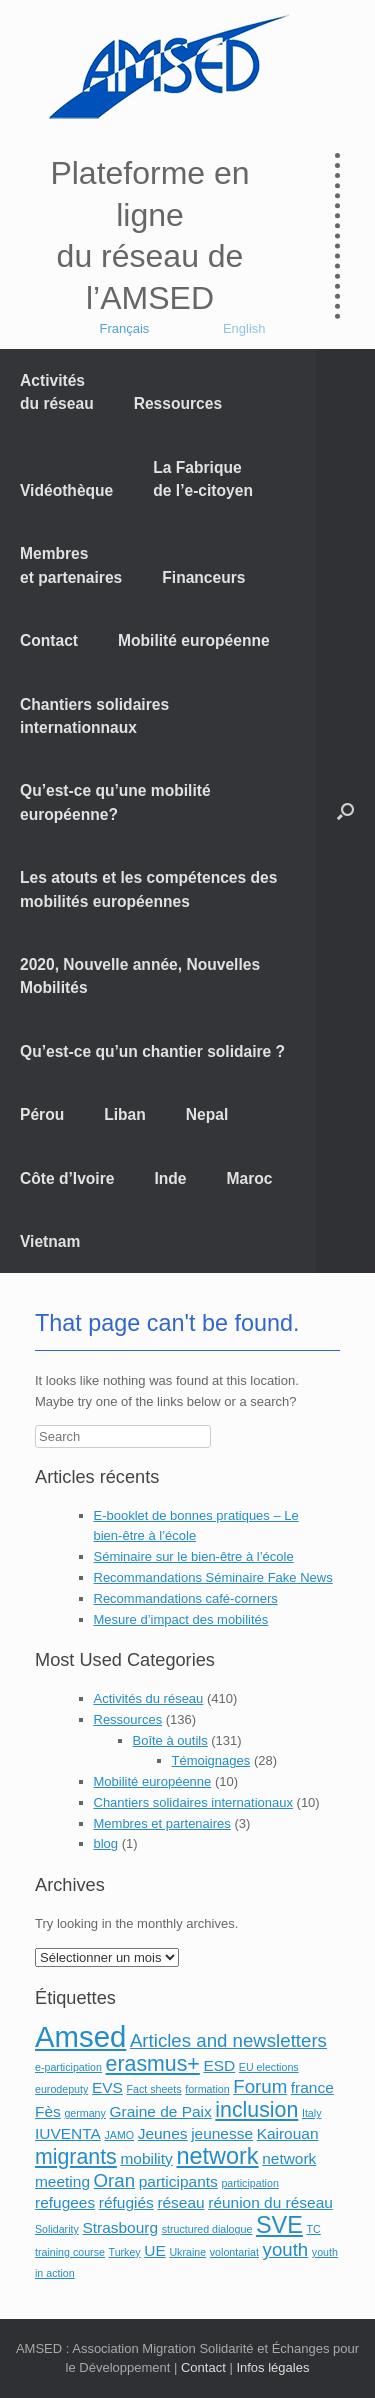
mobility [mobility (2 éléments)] (146, 2158)
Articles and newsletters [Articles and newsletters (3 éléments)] (228, 2040)
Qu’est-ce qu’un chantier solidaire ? (152, 1051)
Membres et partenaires (71, 565)
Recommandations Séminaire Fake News (213, 1577)
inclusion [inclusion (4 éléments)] (256, 2110)
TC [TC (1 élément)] (314, 2229)
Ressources (178, 403)
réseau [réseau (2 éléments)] (180, 2202)
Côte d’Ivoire (67, 1178)
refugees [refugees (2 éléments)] (65, 2202)
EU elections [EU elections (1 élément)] (269, 2067)
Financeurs (203, 577)
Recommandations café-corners (186, 1598)
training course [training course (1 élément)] (70, 2252)
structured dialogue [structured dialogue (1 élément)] (207, 2229)
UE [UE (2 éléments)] (154, 2250)
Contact (49, 640)
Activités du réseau (57, 392)
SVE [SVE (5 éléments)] (279, 2225)
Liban (125, 1114)
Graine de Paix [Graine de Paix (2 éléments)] (160, 2111)
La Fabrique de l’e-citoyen (203, 479)
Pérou (42, 1114)
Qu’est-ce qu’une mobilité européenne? (115, 802)
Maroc (250, 1178)
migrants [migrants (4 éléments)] (76, 2157)
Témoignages (211, 1760)
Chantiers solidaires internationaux (193, 1802)
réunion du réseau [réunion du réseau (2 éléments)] (270, 2202)
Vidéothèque (66, 490)
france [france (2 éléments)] (312, 2087)
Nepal (207, 1114)
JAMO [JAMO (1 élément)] (119, 2135)
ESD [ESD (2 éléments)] (219, 2065)
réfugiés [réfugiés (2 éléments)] (126, 2202)
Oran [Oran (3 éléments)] (114, 2180)
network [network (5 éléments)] (217, 2156)
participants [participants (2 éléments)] (178, 2181)
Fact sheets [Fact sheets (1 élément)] (154, 2089)
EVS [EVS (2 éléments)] (107, 2087)
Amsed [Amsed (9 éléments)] (80, 2036)
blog (106, 1843)
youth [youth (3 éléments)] (286, 2249)
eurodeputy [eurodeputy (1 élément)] (61, 2089)
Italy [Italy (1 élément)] (312, 2113)
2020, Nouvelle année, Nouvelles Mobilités (140, 976)
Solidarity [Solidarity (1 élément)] (57, 2229)
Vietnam (50, 1241)
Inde (170, 1178)
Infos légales (272, 2367)
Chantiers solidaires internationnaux (94, 716)
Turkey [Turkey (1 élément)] (125, 2252)
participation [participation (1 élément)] (249, 2183)
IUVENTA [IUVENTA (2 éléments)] (68, 2133)
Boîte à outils (170, 1740)
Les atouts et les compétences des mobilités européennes (148, 889)
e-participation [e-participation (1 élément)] (68, 2067)
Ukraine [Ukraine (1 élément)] (187, 2252)
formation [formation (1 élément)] (207, 2089)
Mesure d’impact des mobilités (181, 1619)
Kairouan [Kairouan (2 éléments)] (288, 2133)
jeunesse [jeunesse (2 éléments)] (222, 2133)
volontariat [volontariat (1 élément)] (234, 2252)
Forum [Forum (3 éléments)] (260, 2086)
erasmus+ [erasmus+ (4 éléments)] (153, 2064)
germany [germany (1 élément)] (84, 2113)
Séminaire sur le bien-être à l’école (194, 1556)
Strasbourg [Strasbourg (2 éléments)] (120, 2227)
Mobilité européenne (194, 640)
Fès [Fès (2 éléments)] (48, 2111)
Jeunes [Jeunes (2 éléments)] (163, 2133)
